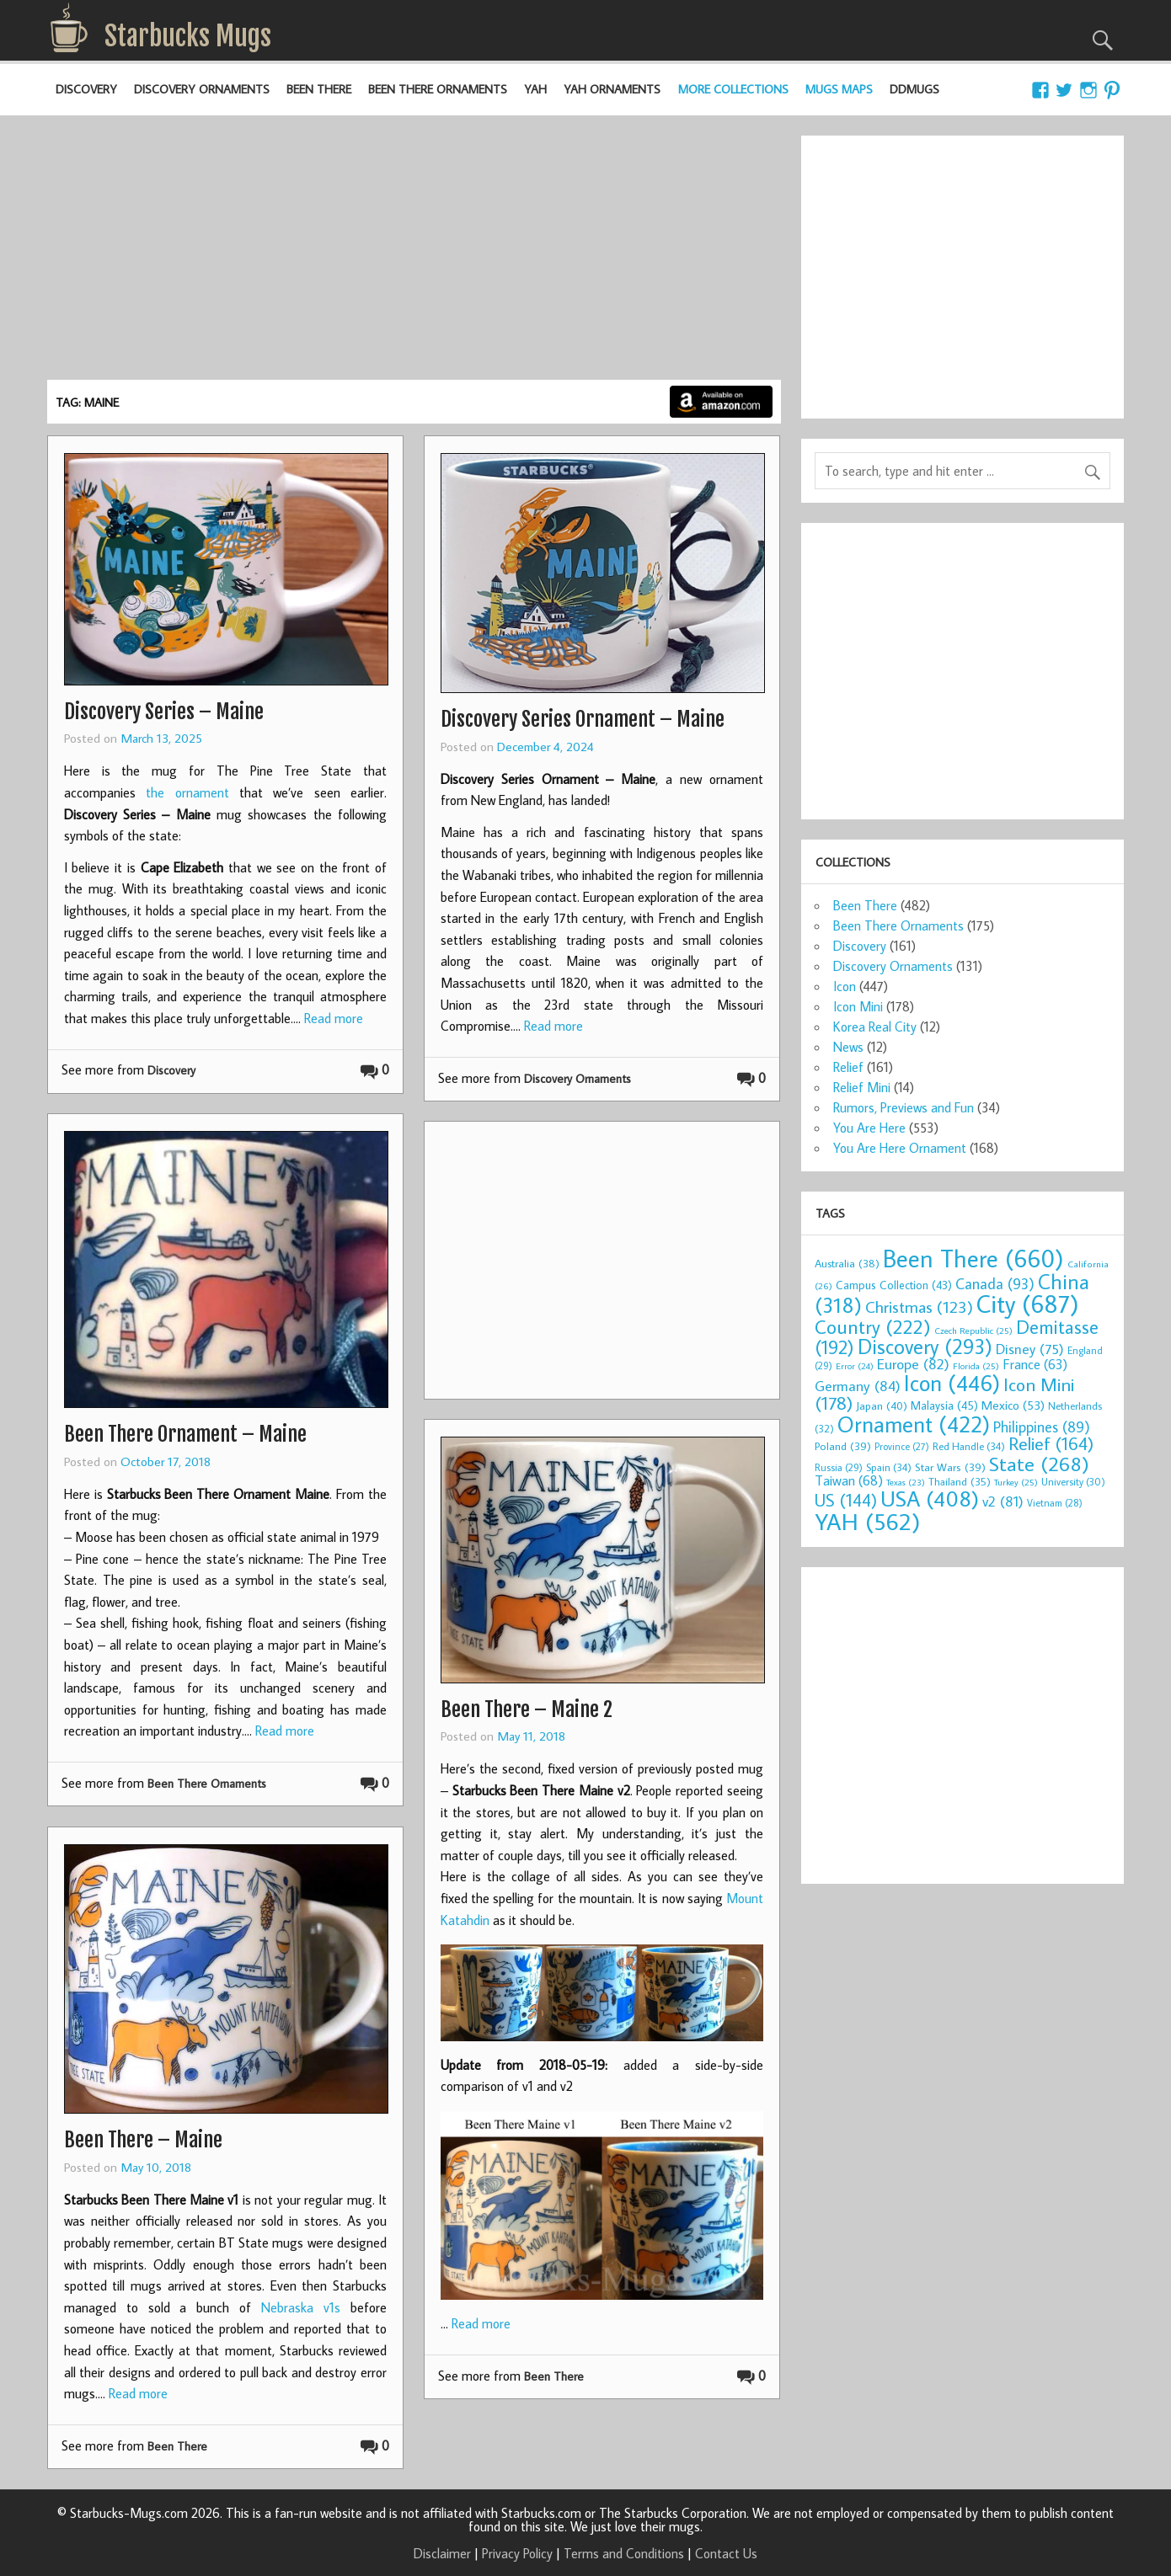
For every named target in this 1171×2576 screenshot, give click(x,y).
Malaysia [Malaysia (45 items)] (944, 1405)
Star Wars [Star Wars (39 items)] (950, 1467)
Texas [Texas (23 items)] (905, 1482)
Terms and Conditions (624, 2553)
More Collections (733, 89)
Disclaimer (442, 2553)
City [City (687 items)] (1027, 1304)
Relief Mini (861, 1087)
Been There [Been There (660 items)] (973, 1258)
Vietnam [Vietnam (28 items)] (1055, 1502)
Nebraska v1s (300, 2307)
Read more (333, 1018)
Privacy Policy (517, 2553)
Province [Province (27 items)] (901, 1446)
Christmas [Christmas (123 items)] (919, 1306)
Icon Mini (858, 1006)
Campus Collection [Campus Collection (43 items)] (894, 1285)
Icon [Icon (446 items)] (952, 1382)
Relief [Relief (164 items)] (1050, 1443)
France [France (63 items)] (1035, 1364)
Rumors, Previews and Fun (903, 1107)
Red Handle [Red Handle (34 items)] (969, 1446)
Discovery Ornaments (202, 89)
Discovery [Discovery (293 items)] (925, 1346)
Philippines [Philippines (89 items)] (1041, 1427)
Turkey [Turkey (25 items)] (1016, 1482)
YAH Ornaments (612, 89)
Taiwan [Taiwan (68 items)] (849, 1480)
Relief (848, 1067)
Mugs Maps (839, 89)
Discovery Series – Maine (164, 711)
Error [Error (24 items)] (855, 1366)
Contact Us (726, 2553)
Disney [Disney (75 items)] (1030, 1348)
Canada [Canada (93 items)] (995, 1283)
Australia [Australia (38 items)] (847, 1263)
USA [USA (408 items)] (929, 1498)
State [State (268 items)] (1039, 1463)
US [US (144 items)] (846, 1500)
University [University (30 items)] (1073, 1481)
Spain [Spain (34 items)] (889, 1467)
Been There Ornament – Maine (185, 1434)
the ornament (187, 792)
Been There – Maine (143, 2139)
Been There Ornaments (437, 89)
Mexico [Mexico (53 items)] (1013, 1404)
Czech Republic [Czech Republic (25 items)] (973, 1330)
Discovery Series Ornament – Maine (583, 719)
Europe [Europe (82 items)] (913, 1363)
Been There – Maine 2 (526, 1709)
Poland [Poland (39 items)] (843, 1445)
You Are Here (869, 1127)
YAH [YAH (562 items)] (867, 1521)
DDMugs (914, 89)
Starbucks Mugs (187, 36)
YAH (535, 89)
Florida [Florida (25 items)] (976, 1366)
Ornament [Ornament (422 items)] (913, 1424)
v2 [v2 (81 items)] (1003, 1501)
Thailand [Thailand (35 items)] (959, 1481)
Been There (318, 89)
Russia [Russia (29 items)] (839, 1467)
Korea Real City (875, 1026)
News (848, 1046)
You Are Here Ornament (899, 1147)
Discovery (86, 89)
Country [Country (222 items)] (873, 1326)
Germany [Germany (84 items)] (858, 1385)
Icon (844, 986)
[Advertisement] (414, 253)
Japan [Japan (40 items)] (881, 1405)
